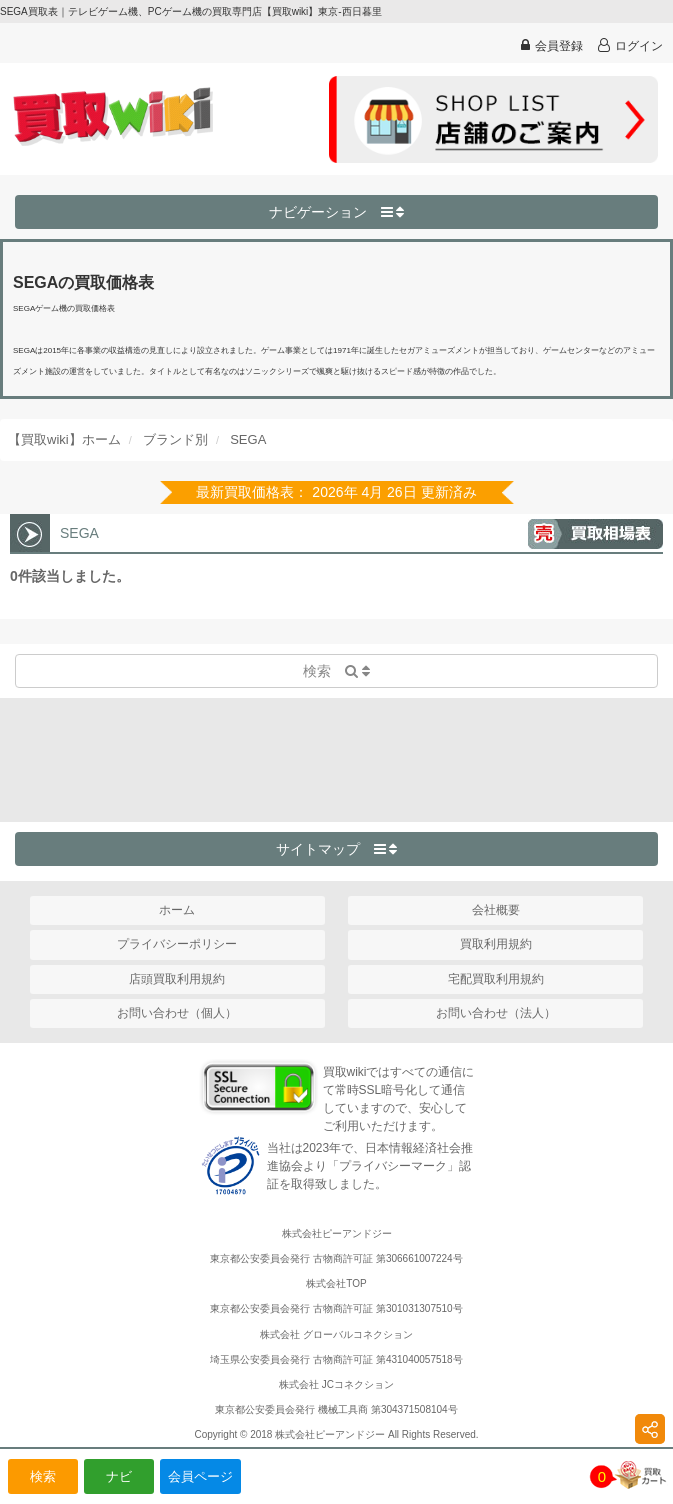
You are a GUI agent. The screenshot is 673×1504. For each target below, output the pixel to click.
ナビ (119, 1476)
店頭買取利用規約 (177, 979)
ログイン (630, 45)
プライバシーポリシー (177, 944)
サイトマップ (337, 849)
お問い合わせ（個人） (177, 1013)
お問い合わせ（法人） (496, 1013)
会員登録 (552, 45)
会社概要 (496, 910)
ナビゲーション (337, 212)
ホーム (177, 910)
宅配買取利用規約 (496, 979)
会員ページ (200, 1476)
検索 (43, 1476)
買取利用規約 (496, 944)
